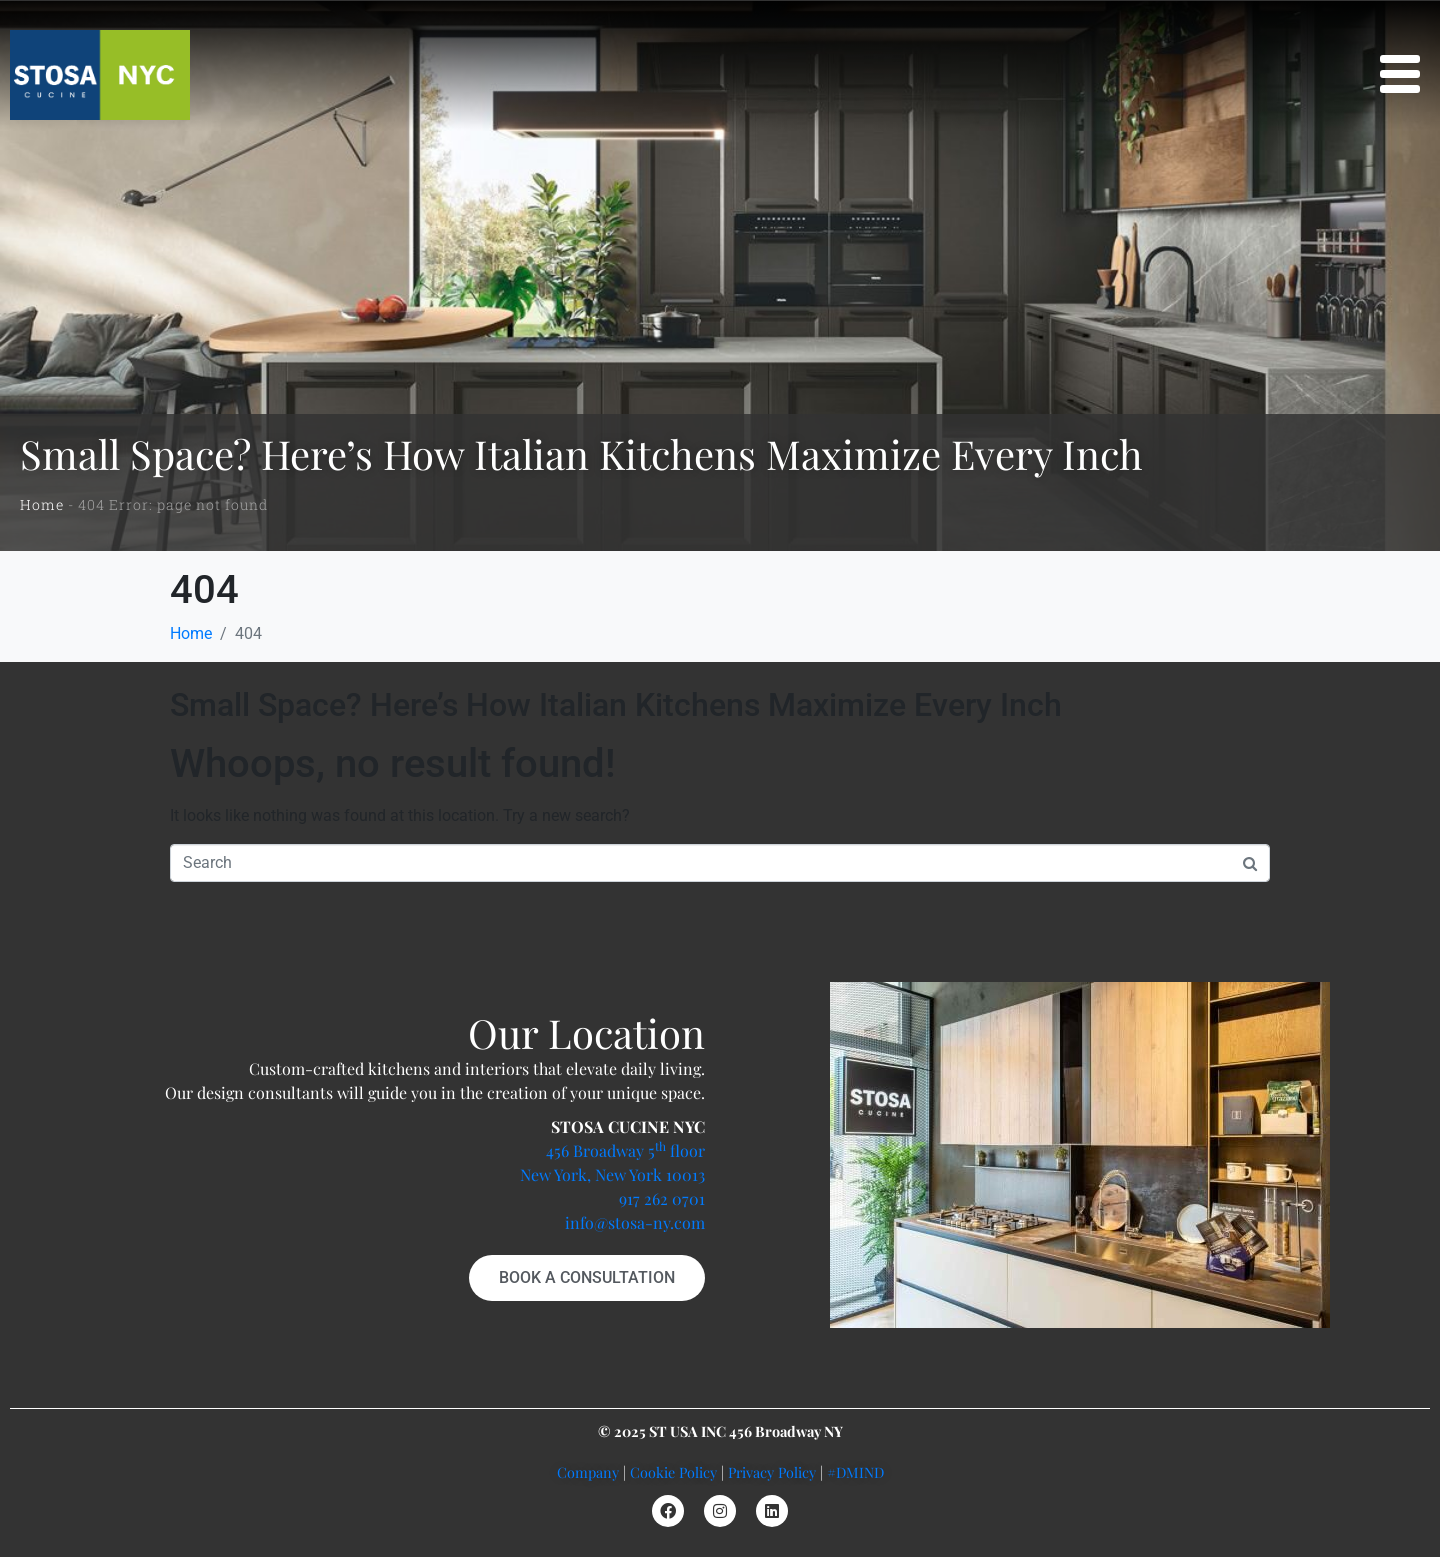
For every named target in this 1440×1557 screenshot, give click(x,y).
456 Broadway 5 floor (625, 1150)
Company (588, 1472)
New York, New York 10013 (612, 1174)
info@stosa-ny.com (635, 1222)
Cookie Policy (673, 1472)
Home (42, 504)
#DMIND (855, 1472)
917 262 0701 (662, 1198)
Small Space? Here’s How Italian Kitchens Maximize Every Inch (616, 705)
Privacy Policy (772, 1472)
